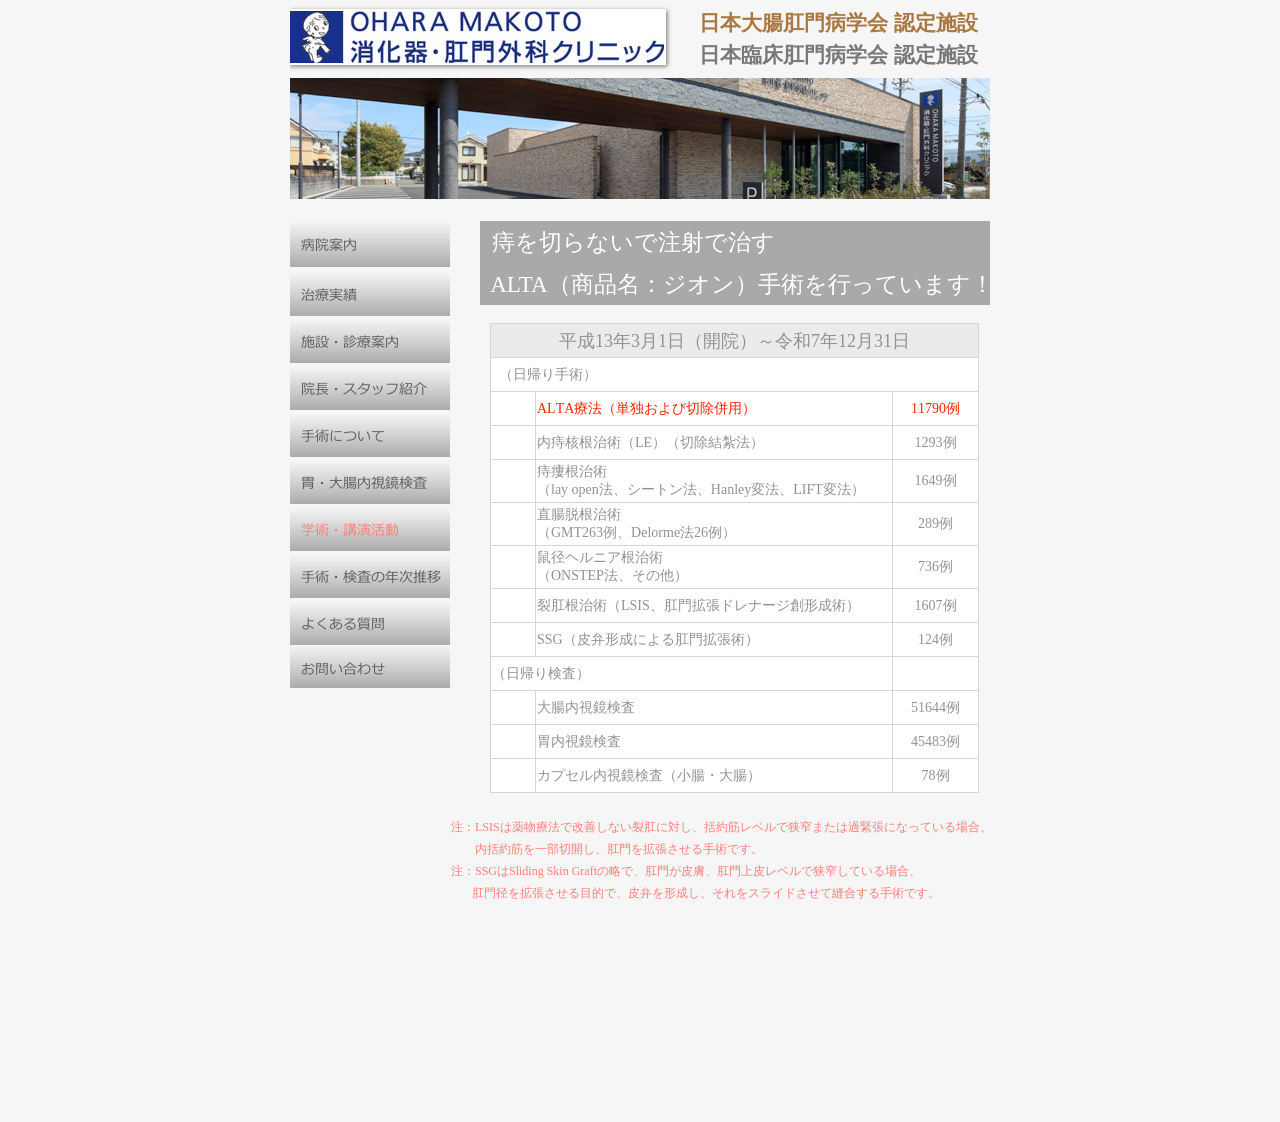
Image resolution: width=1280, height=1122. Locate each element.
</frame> (748, 561)
